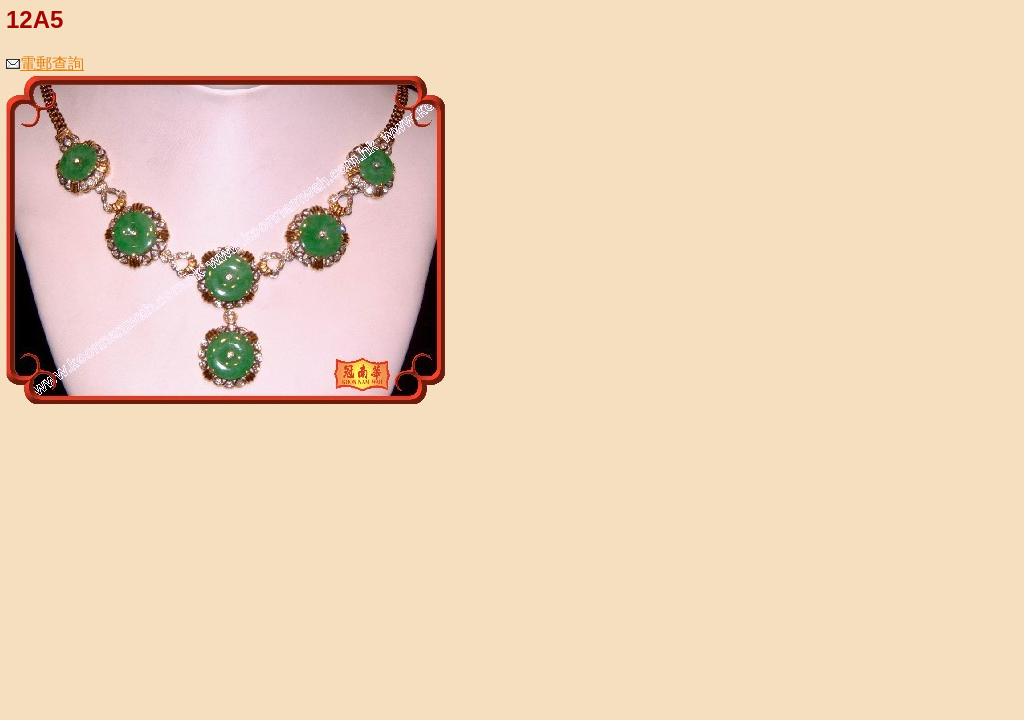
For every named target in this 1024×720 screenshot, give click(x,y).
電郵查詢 (45, 63)
